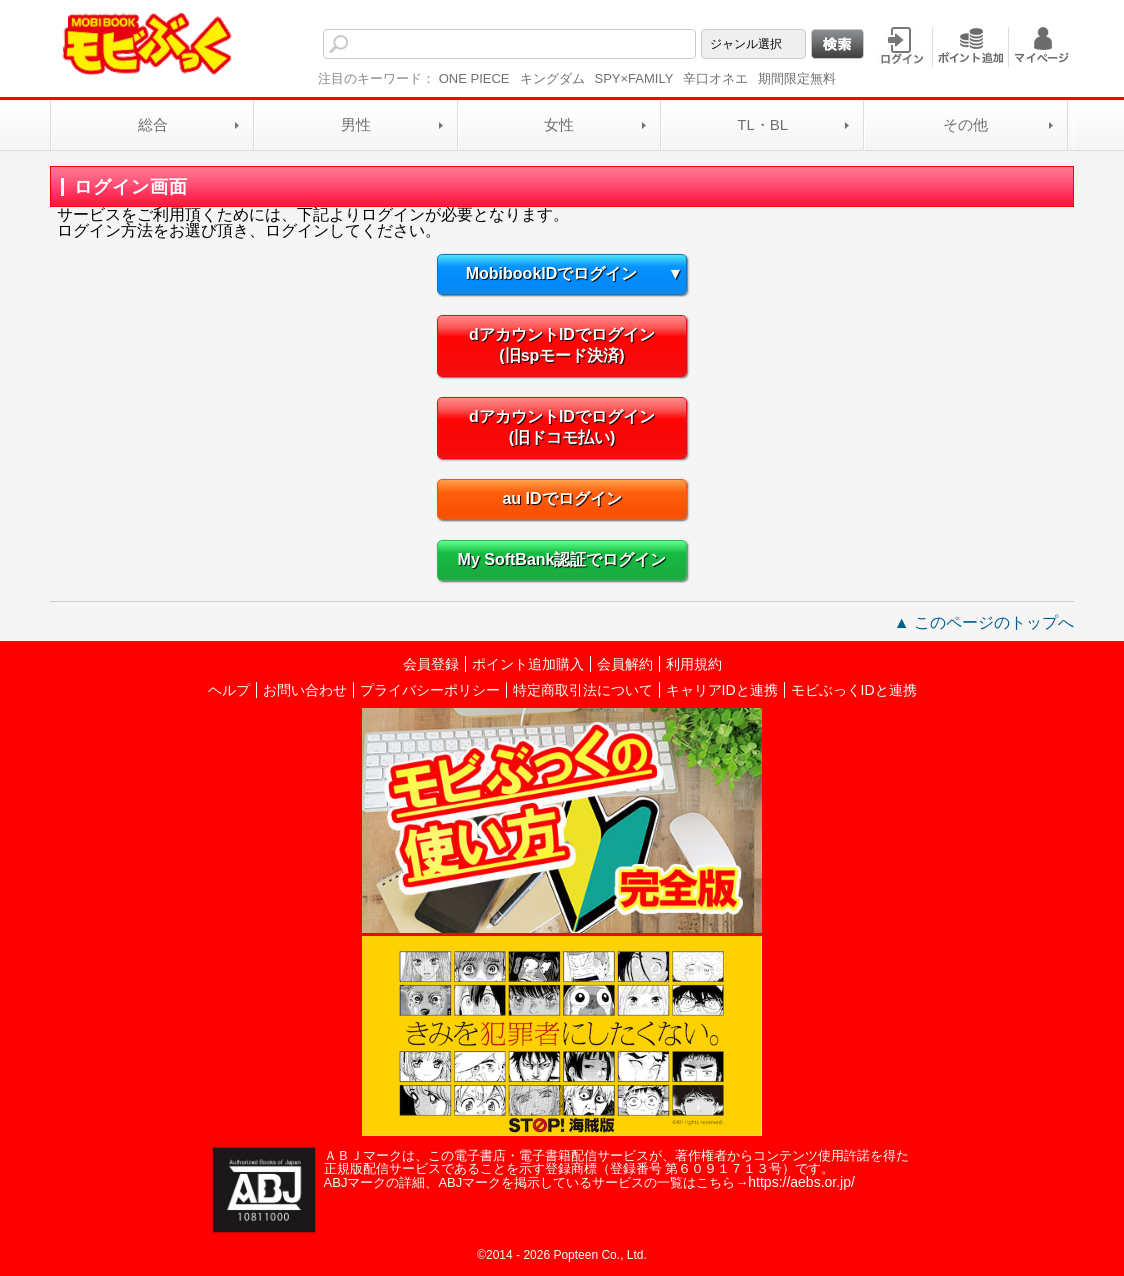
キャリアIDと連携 (722, 690)
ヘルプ (229, 690)
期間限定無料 (797, 78)
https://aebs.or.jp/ (801, 1182)
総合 (153, 124)
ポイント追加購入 (528, 664)
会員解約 (625, 664)
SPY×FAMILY (634, 78)
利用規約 (694, 664)
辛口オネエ (715, 78)
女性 (559, 124)
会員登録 (431, 664)
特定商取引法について (583, 690)
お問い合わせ (305, 690)
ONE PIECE (474, 78)
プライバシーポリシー (430, 690)
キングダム (552, 78)
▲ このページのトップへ (984, 622)
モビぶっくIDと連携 (854, 690)
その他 (965, 124)
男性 (356, 124)
